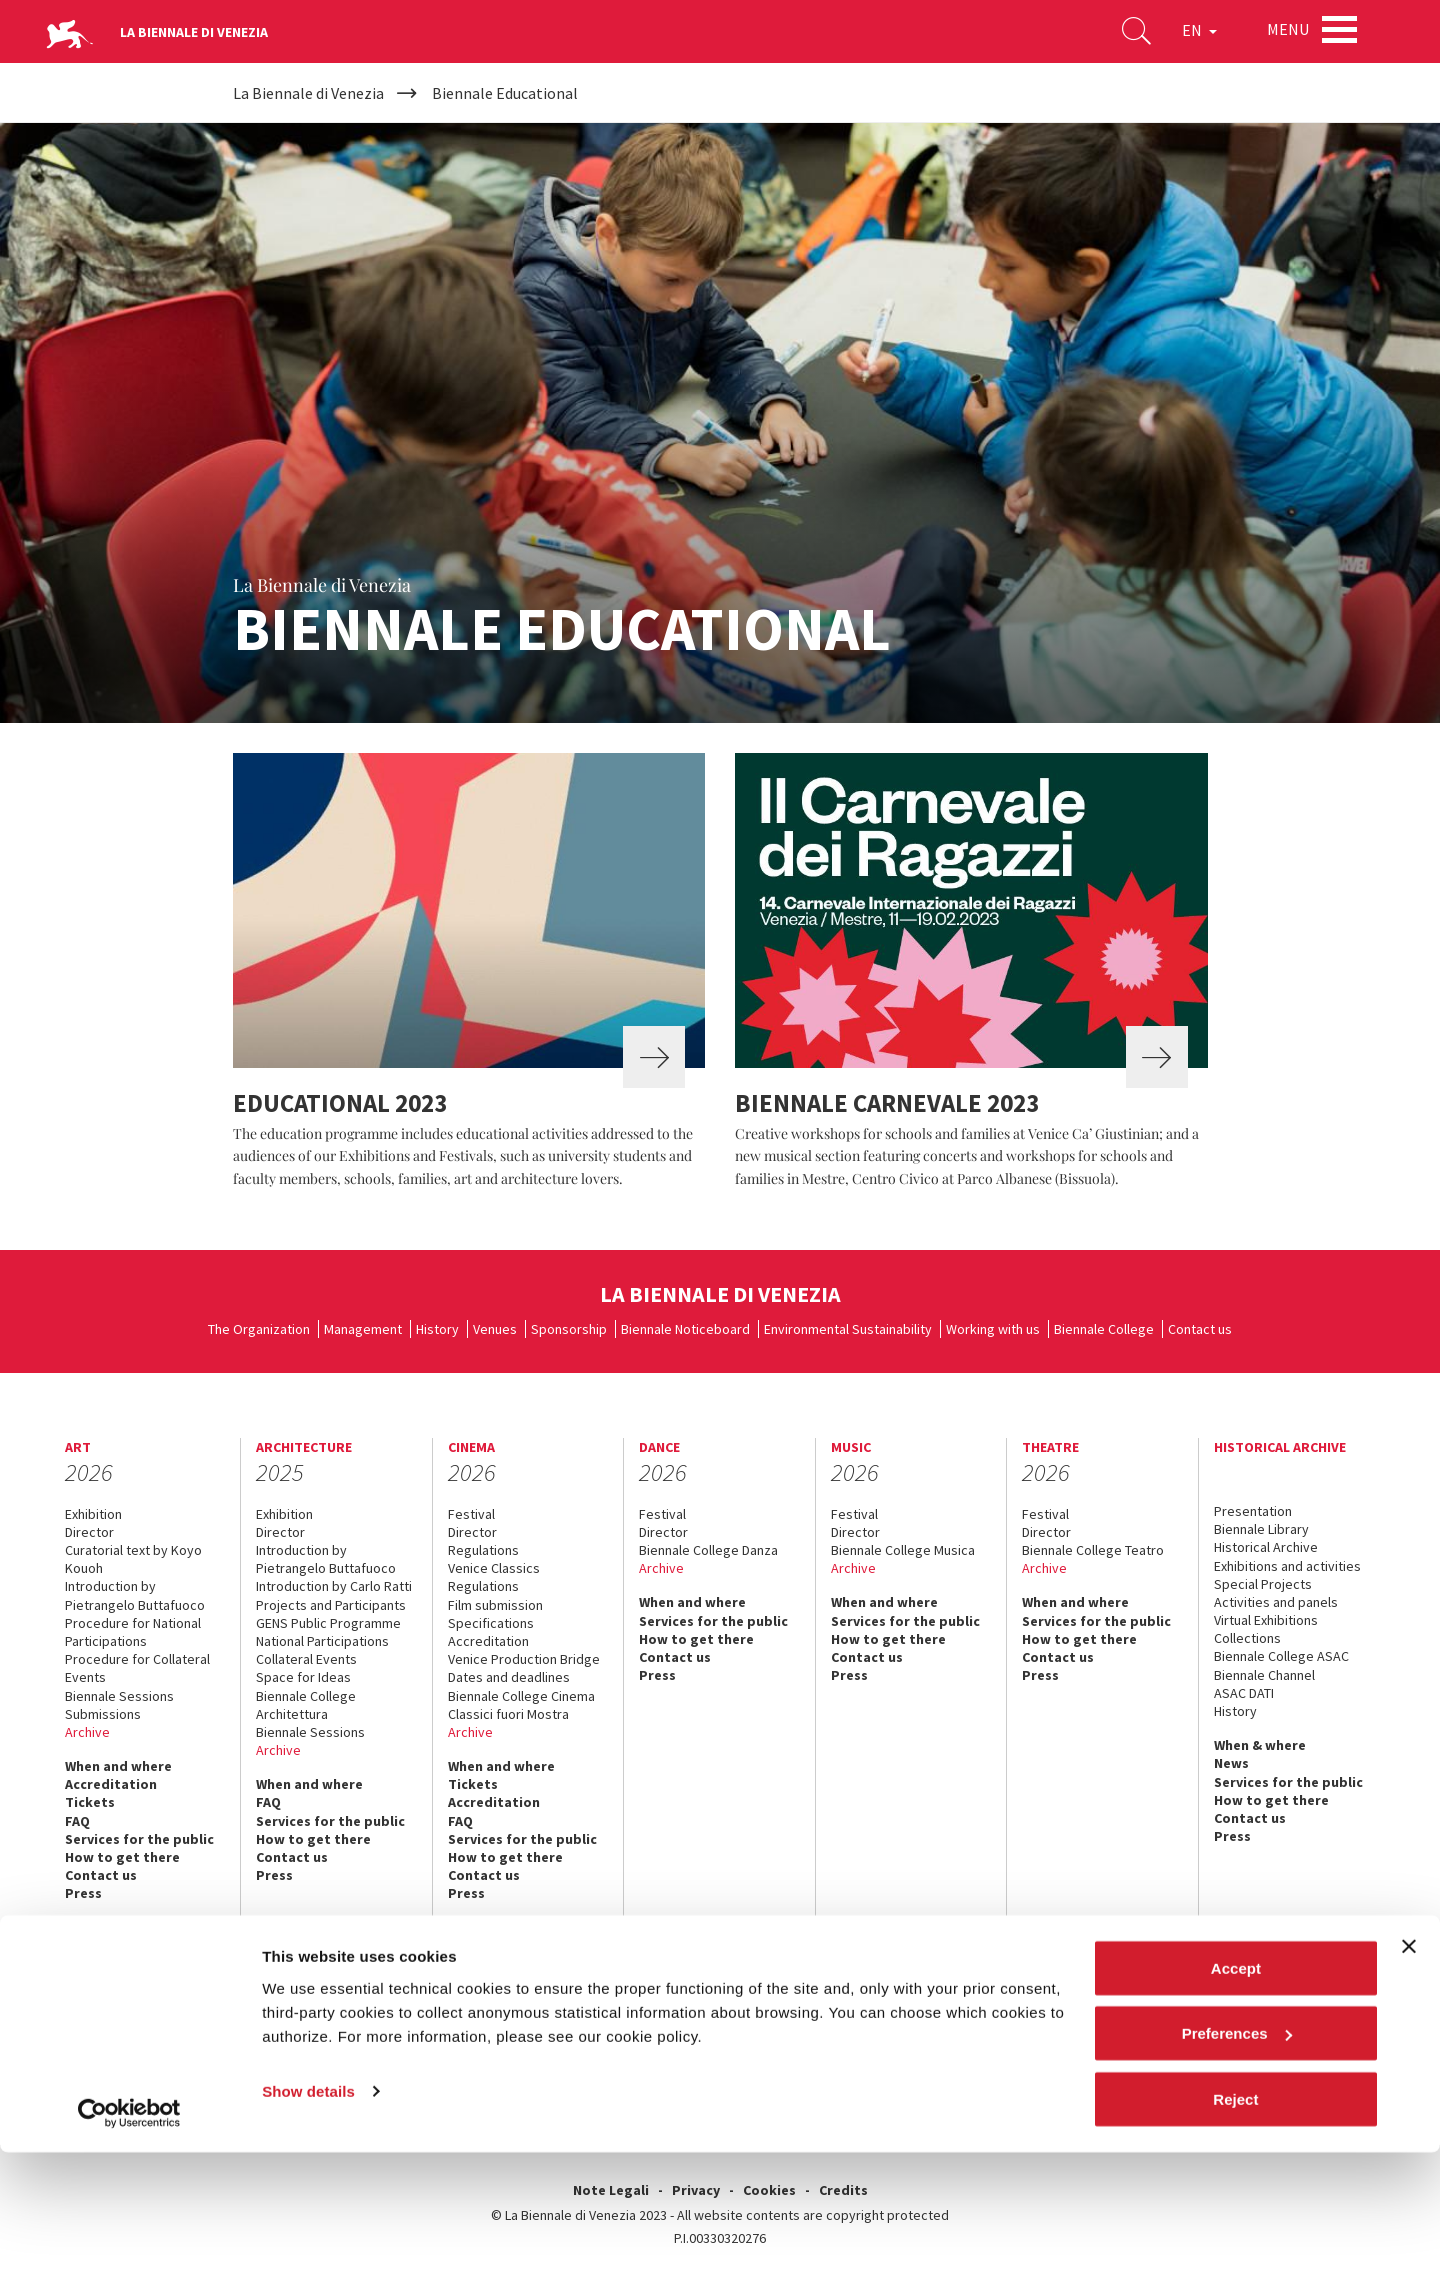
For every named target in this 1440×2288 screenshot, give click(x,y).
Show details (308, 2226)
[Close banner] (1409, 2082)
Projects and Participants (331, 1605)
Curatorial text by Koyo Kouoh (133, 1559)
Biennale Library (1261, 1529)
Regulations (483, 1550)
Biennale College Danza (708, 1550)
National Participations (322, 1641)
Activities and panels (1276, 1602)
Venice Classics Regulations (494, 1577)
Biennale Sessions (119, 1696)
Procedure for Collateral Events (137, 1668)
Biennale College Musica (903, 1550)
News (1231, 1763)
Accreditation (111, 1784)
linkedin (1266, 2036)
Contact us (1200, 1329)
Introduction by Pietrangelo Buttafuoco (135, 1595)
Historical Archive (1266, 1547)
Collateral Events (306, 1659)
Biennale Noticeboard (685, 1329)
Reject (1235, 2234)
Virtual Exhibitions (1266, 1620)
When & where (1260, 1745)
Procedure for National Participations (133, 1632)
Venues (495, 1329)
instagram (1222, 2036)
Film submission (495, 1605)
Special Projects (1263, 1584)
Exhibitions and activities (1287, 1566)
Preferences (1237, 2169)
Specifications (491, 1623)
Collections (1247, 1638)
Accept (1236, 2103)
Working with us (993, 1329)
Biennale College (1104, 1329)
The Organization (259, 1329)
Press (83, 1893)
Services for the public (139, 1839)
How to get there (122, 1857)
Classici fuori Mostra (508, 1714)
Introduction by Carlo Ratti (334, 1586)
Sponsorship (569, 1329)
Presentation (1253, 1511)
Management (363, 1329)
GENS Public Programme (328, 1623)
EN (1189, 34)
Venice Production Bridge (524, 1659)
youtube (1178, 2036)
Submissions (103, 1714)
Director (89, 1532)
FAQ (77, 1821)
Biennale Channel (1264, 1675)
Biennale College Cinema (521, 1696)
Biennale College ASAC (1281, 1656)
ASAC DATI (1244, 1693)
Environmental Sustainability (848, 1329)
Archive (87, 1732)
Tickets (90, 1802)
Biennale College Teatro (1093, 1550)
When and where (118, 1766)
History (437, 1329)
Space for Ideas (303, 1677)
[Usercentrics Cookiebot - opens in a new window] (129, 2249)
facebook (1090, 2036)
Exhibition (93, 1514)
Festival (471, 1514)
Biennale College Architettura (306, 1705)
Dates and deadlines (509, 1677)
